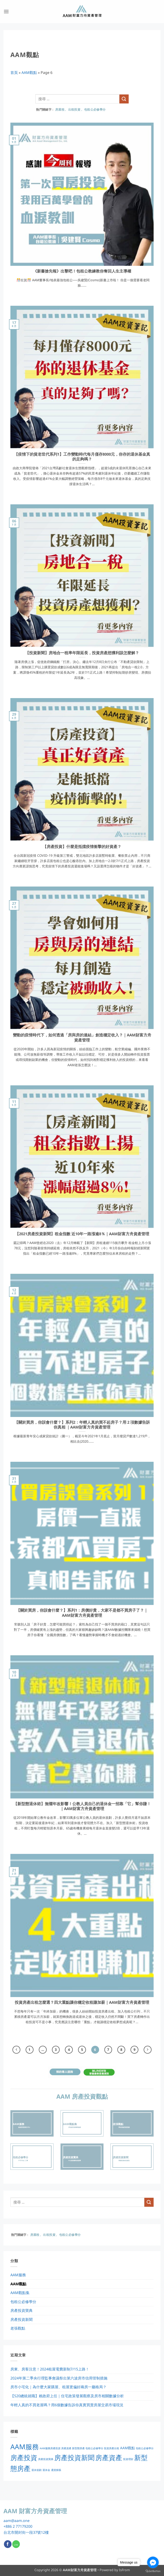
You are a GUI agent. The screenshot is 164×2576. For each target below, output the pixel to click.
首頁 (14, 72)
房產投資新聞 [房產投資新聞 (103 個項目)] (74, 2457)
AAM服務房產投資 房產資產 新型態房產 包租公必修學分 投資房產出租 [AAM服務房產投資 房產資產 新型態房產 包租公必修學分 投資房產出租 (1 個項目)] (79, 2448)
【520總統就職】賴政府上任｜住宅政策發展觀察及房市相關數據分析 (67, 2395)
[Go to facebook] (153, 2562)
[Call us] (16, 2544)
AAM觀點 (29, 72)
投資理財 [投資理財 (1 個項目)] (128, 2459)
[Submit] (124, 98)
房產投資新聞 (21, 2319)
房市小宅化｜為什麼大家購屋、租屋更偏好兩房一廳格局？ (58, 2386)
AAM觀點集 (20, 2292)
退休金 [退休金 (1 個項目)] (46, 2470)
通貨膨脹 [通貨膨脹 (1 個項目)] (56, 2470)
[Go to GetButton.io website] (153, 2571)
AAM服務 (18, 2274)
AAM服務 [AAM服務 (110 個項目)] (24, 2446)
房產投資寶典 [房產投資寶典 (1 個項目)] (45, 2459)
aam (7, 2520)
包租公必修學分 (23, 2301)
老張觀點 (17, 2328)
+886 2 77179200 (17, 2526)
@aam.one (20, 2520)
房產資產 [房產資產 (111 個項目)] (108, 2457)
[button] (6, 11)
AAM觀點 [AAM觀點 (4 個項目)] (127, 2448)
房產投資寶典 (21, 2310)
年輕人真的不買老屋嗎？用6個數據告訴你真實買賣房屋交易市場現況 (66, 2404)
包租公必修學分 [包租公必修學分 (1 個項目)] (145, 2448)
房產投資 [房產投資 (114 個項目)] (23, 2457)
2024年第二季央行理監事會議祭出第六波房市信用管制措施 (58, 2378)
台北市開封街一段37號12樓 (26, 2532)
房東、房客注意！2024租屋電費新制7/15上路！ (49, 2369)
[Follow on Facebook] (8, 2544)
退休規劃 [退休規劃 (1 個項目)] (36, 2470)
